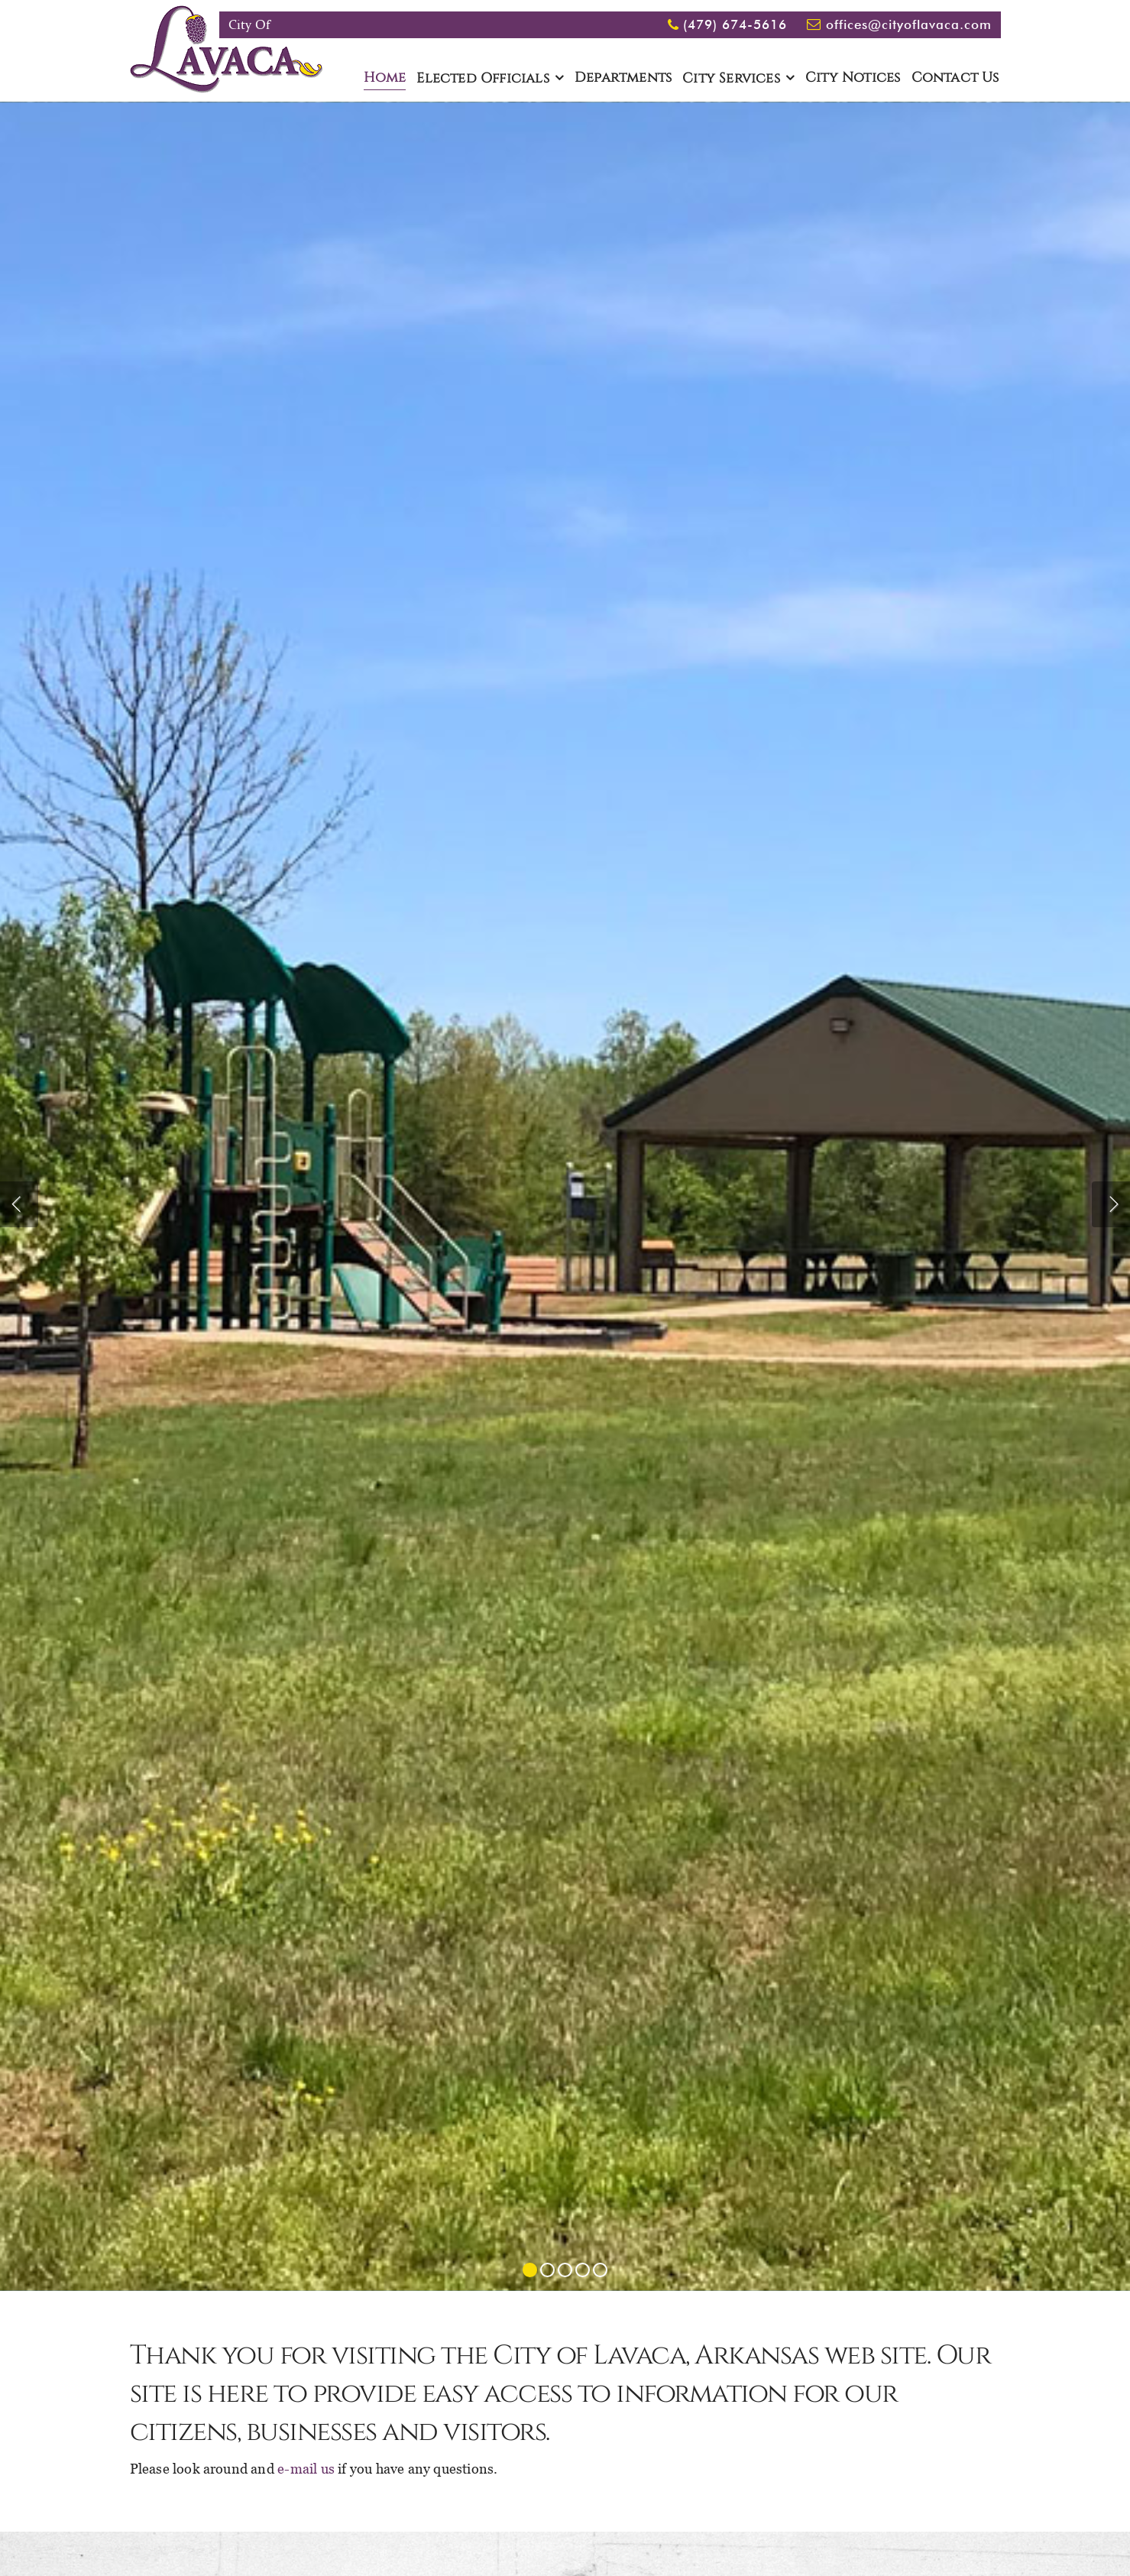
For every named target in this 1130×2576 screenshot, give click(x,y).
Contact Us (955, 78)
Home (385, 78)
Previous (19, 1204)
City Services (731, 79)
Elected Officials (482, 79)
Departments (623, 78)
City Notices (852, 78)
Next (1111, 1204)
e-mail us (306, 2469)
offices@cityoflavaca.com (909, 24)
